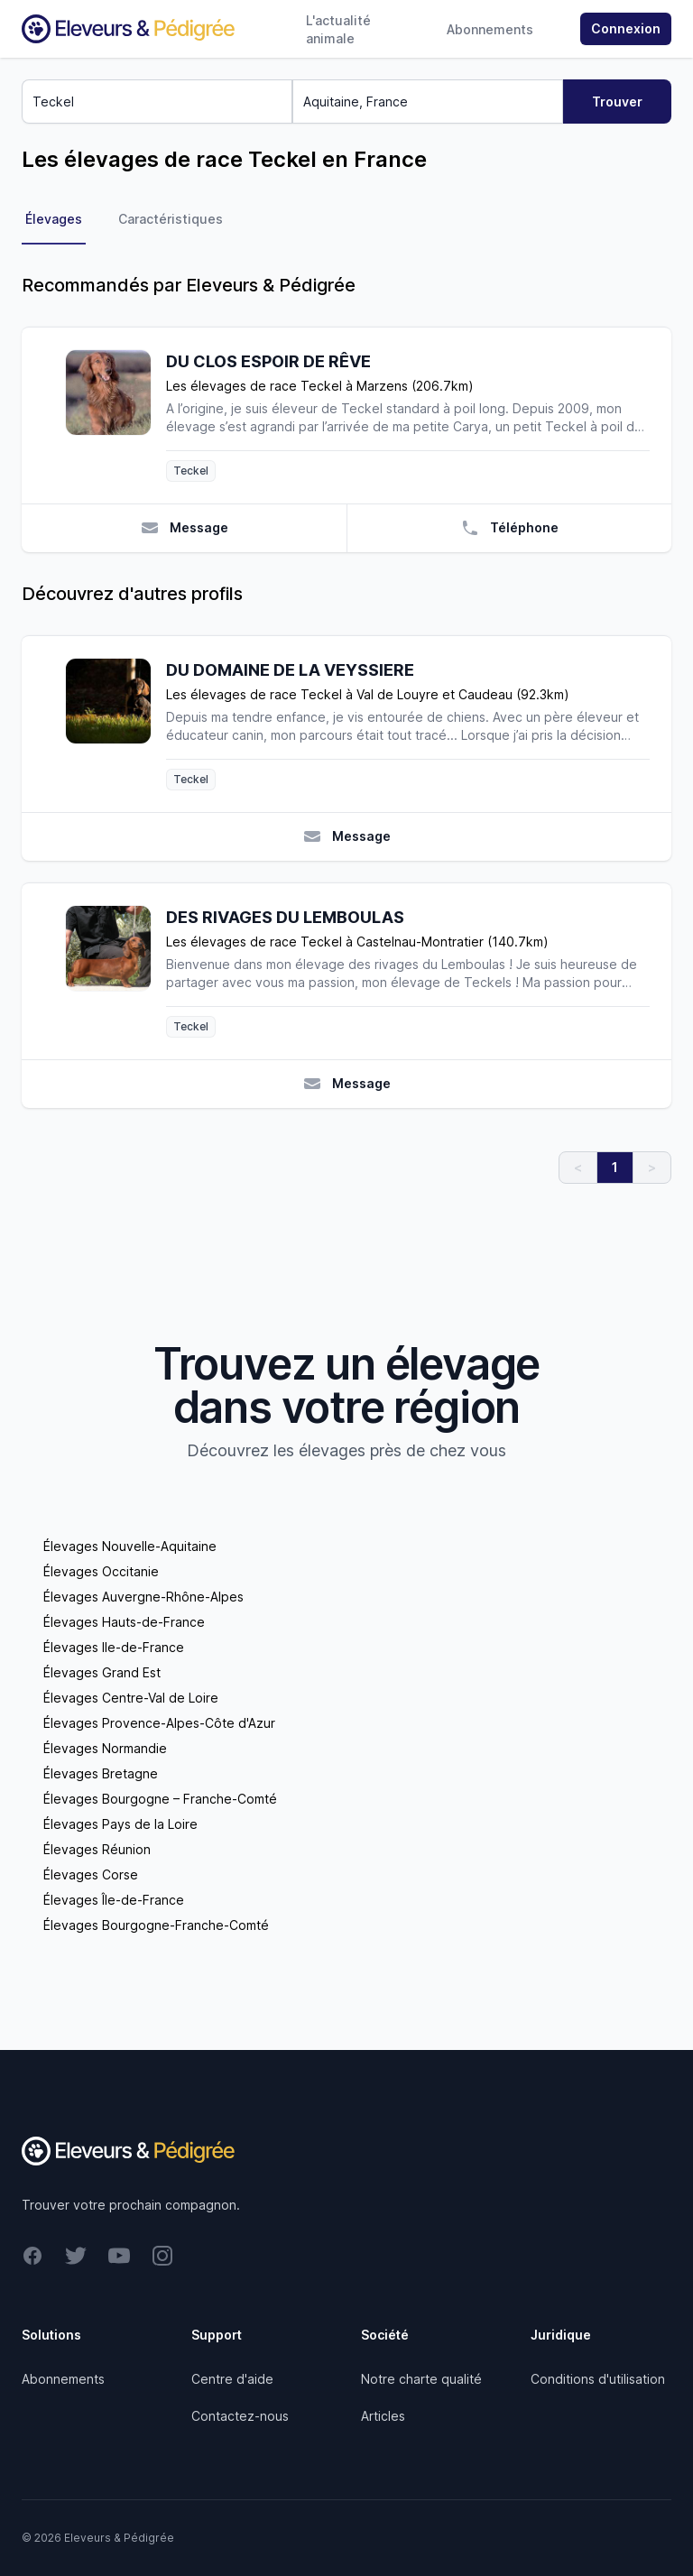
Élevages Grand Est (102, 1672)
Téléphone (510, 528)
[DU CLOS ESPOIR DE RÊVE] (115, 415)
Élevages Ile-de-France (113, 1647)
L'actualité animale (338, 29)
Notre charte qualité (421, 2379)
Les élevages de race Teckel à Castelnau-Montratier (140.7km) (357, 941)
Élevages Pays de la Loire (120, 1824)
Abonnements (490, 29)
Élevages (53, 218)
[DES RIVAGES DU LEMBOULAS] (115, 971)
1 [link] (615, 1167)
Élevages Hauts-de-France (124, 1622)
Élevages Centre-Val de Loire (130, 1697)
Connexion (626, 28)
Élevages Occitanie (101, 1571)
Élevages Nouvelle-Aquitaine (130, 1546)
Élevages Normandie (105, 1748)
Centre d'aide (232, 2379)
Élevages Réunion (97, 1849)
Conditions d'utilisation (598, 2379)
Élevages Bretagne (100, 1773)
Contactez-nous (240, 2416)
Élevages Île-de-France (113, 1899)
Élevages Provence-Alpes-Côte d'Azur (159, 1723)
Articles (383, 2416)
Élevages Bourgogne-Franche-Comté (156, 1925)
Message (184, 528)
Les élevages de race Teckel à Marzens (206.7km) (320, 385)
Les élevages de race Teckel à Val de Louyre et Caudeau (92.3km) (367, 694)
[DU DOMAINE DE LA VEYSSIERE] (115, 724)
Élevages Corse (90, 1874)
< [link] (578, 1167)
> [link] (652, 1167)
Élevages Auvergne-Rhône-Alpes (143, 1596)
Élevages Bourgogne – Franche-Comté (160, 1798)
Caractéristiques (170, 218)
